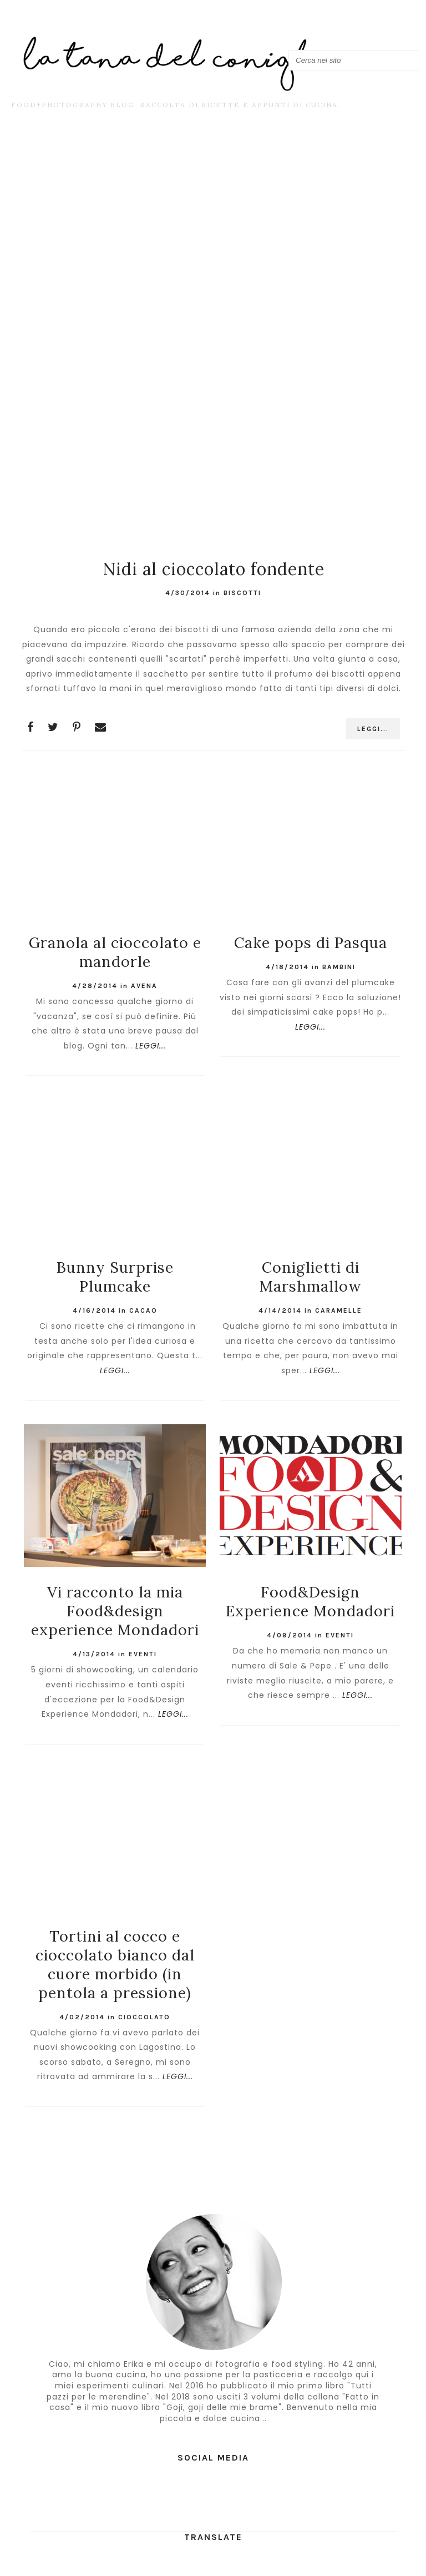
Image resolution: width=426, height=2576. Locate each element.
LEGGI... (373, 729)
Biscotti (242, 593)
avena (144, 986)
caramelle (338, 1310)
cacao (143, 1310)
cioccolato (144, 2017)
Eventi (143, 1654)
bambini (339, 967)
